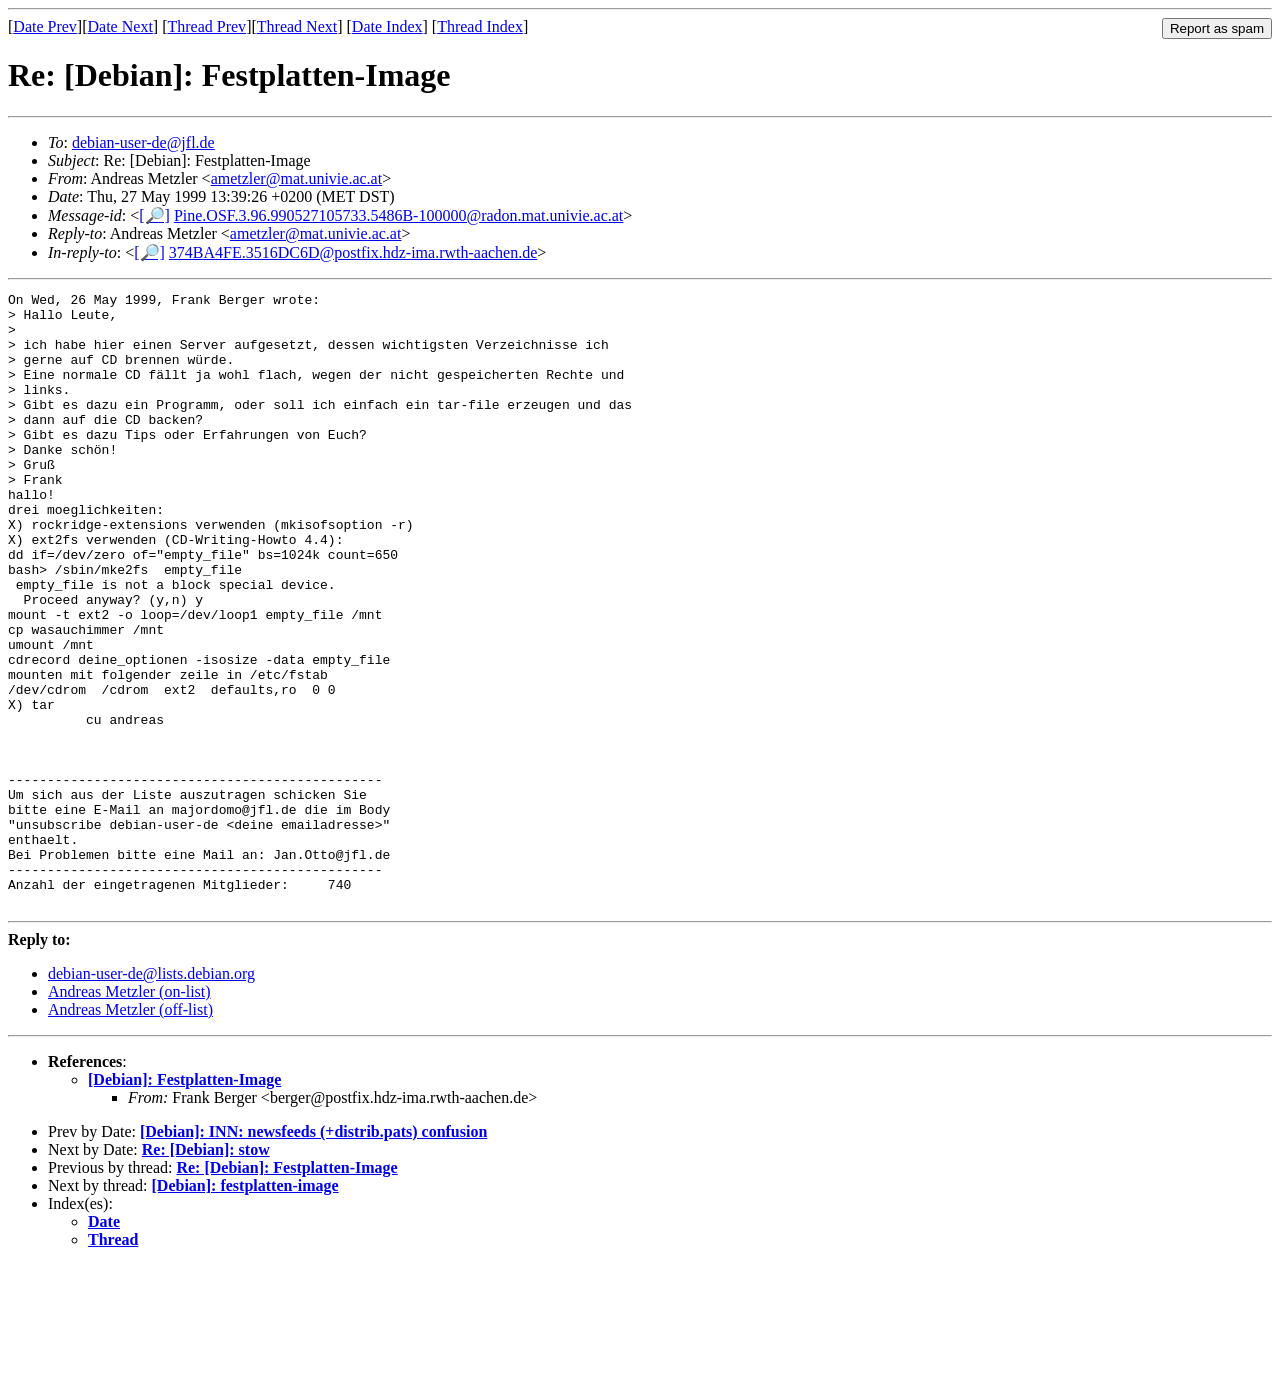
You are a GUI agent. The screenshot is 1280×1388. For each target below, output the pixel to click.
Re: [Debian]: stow (206, 1272)
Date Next (120, 26)
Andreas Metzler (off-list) (130, 1132)
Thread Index (480, 26)
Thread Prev (206, 26)
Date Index (387, 26)
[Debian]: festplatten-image (245, 1308)
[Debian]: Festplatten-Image (184, 1202)
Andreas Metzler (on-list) (129, 1114)
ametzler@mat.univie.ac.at (297, 178)
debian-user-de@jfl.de (143, 142)
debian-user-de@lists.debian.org (151, 1096)
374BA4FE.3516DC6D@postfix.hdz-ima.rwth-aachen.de (353, 252)
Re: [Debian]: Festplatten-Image (286, 1290)
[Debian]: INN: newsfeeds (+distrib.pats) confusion (313, 1254)
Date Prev (45, 26)
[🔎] (154, 215)
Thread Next (297, 26)
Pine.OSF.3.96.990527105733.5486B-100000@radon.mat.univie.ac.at (398, 215)
